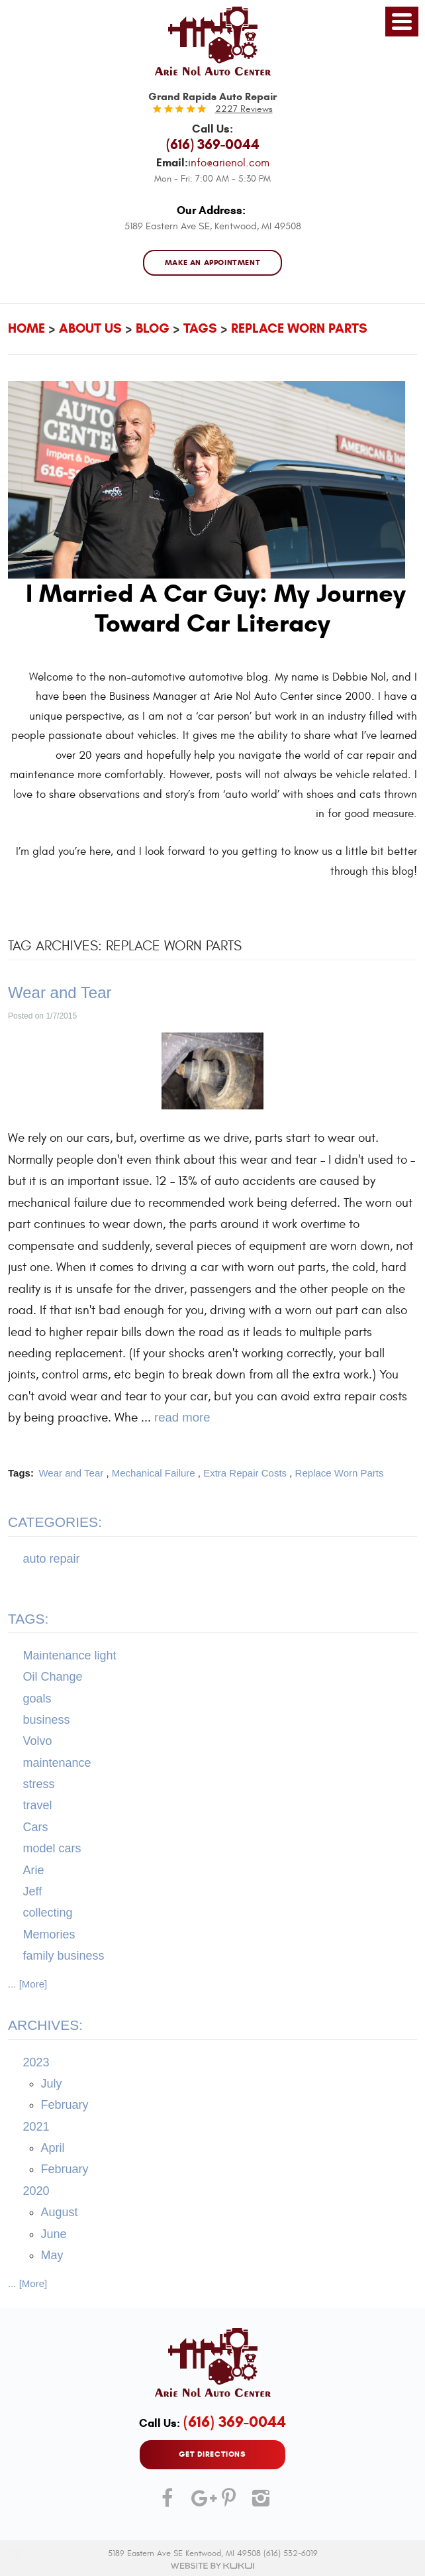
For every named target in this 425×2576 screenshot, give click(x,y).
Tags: (28, 1618)
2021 (36, 2126)
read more (182, 1418)
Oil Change (53, 1677)
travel (37, 1806)
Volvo (37, 1741)
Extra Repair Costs (245, 1473)
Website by (212, 2566)
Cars (35, 1827)
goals (37, 1698)
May (52, 2255)
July (51, 2083)
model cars (52, 1849)
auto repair (51, 1559)
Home (26, 328)
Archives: (45, 2025)
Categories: (55, 1522)
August (59, 2212)
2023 (36, 2062)
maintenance (57, 1762)
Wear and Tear (60, 992)
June (54, 2234)
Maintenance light (70, 1655)
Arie (33, 1870)
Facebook (166, 2503)
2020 (36, 2191)
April (53, 2148)
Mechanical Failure (153, 1473)
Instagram (258, 2503)
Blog (152, 328)
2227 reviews (244, 109)
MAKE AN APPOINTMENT (213, 263)
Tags (200, 328)
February (65, 2105)
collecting (48, 1913)
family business (64, 1956)
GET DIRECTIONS (212, 2454)
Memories (49, 1934)
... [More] (27, 1983)
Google (197, 2503)
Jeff (32, 1891)
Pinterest (227, 2503)
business (46, 1719)
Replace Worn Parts (299, 328)
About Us (90, 328)
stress (39, 1784)
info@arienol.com (228, 163)
